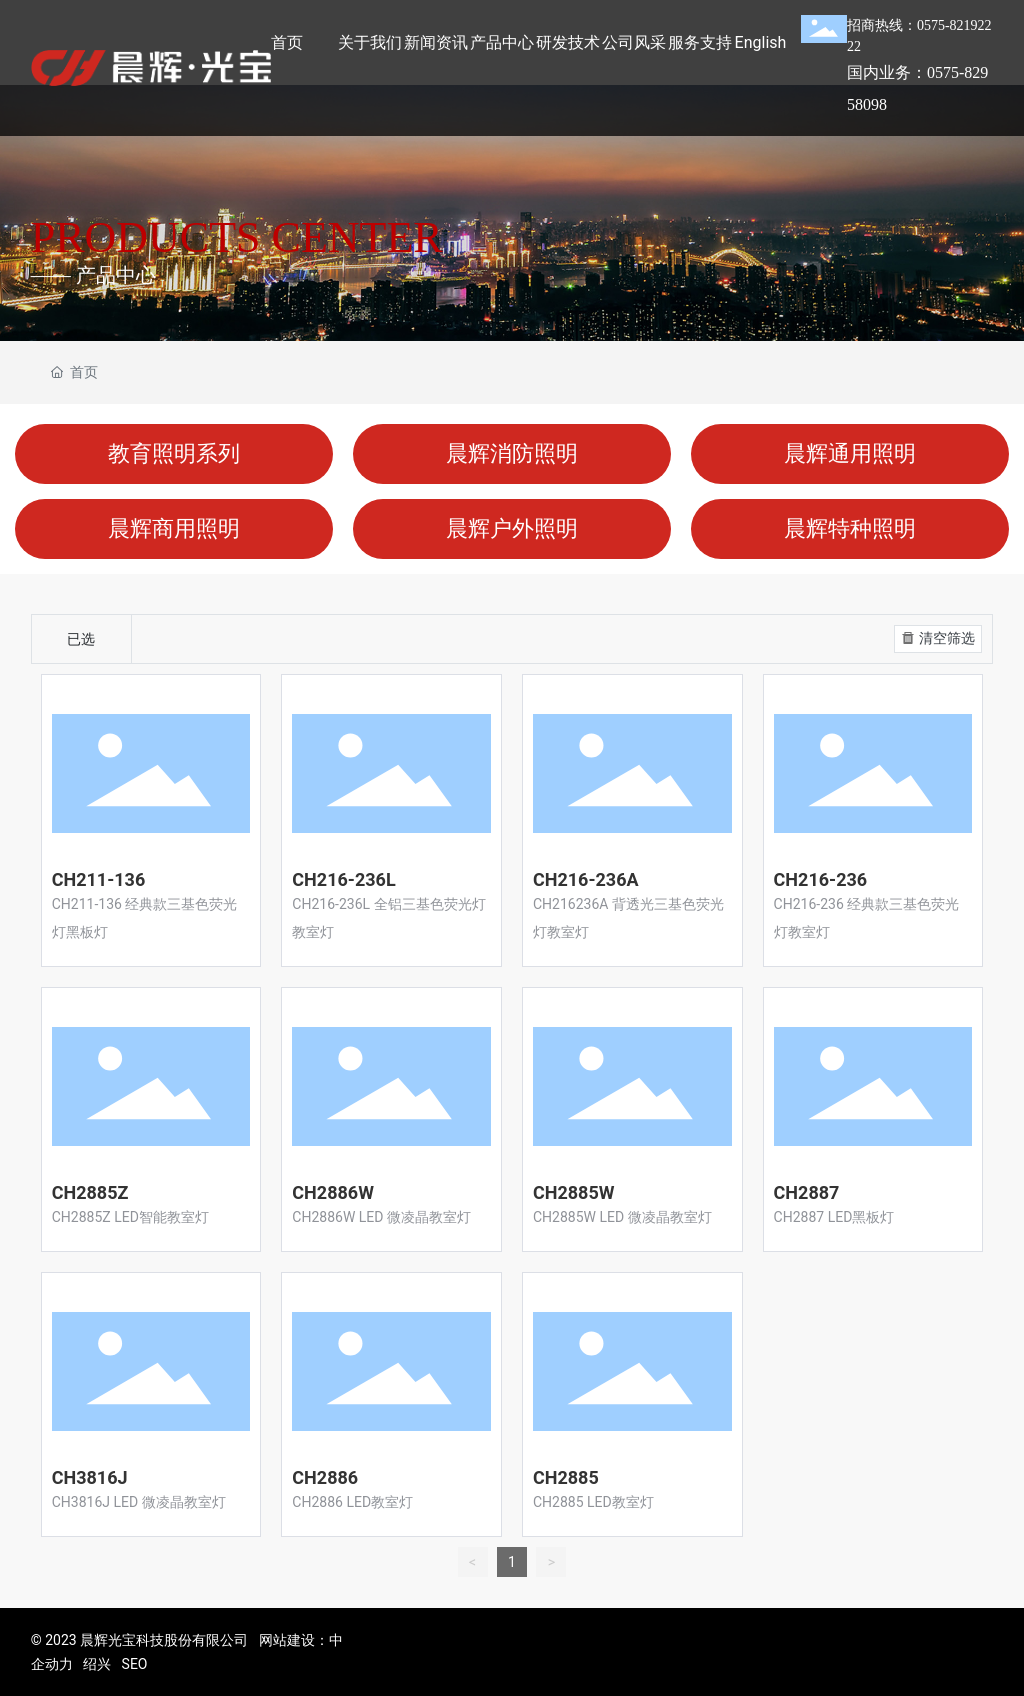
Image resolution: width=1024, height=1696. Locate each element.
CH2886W (333, 1192)
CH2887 (807, 1192)
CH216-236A (586, 879)
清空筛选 (936, 638)
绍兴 (97, 1664)
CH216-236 (821, 879)
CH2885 (566, 1477)
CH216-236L (343, 879)
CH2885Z (90, 1192)
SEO (135, 1664)
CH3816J (90, 1477)
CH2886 (325, 1477)
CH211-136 (99, 879)
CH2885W (574, 1192)
